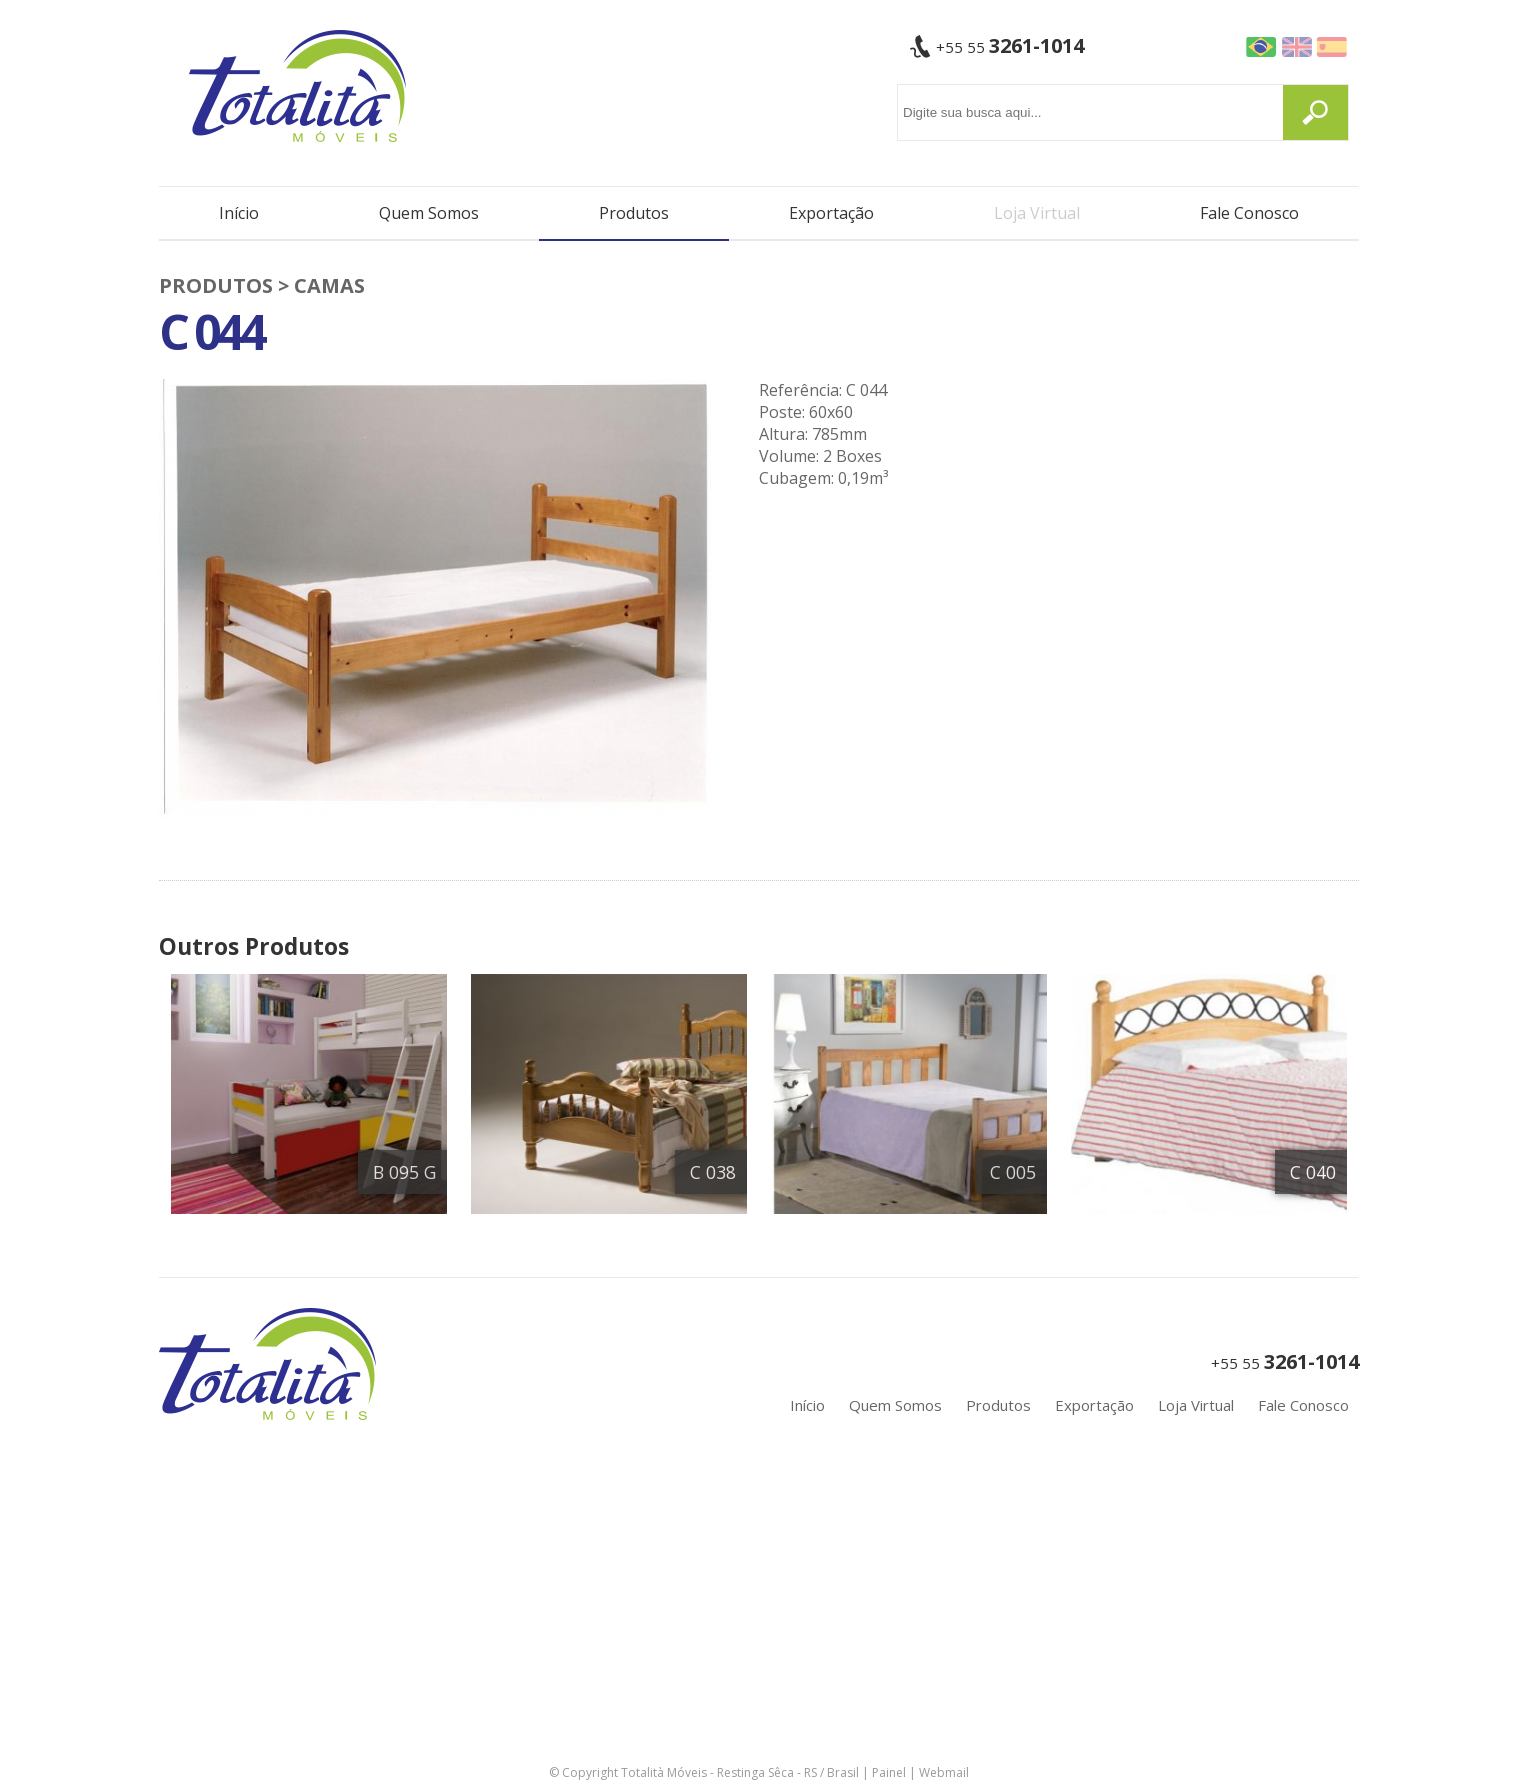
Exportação (831, 213)
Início (239, 213)
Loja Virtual (1037, 213)
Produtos (634, 213)
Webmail (944, 1772)
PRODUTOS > (226, 285)
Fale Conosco (1249, 213)
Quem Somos (429, 213)
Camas (329, 285)
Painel (889, 1772)
